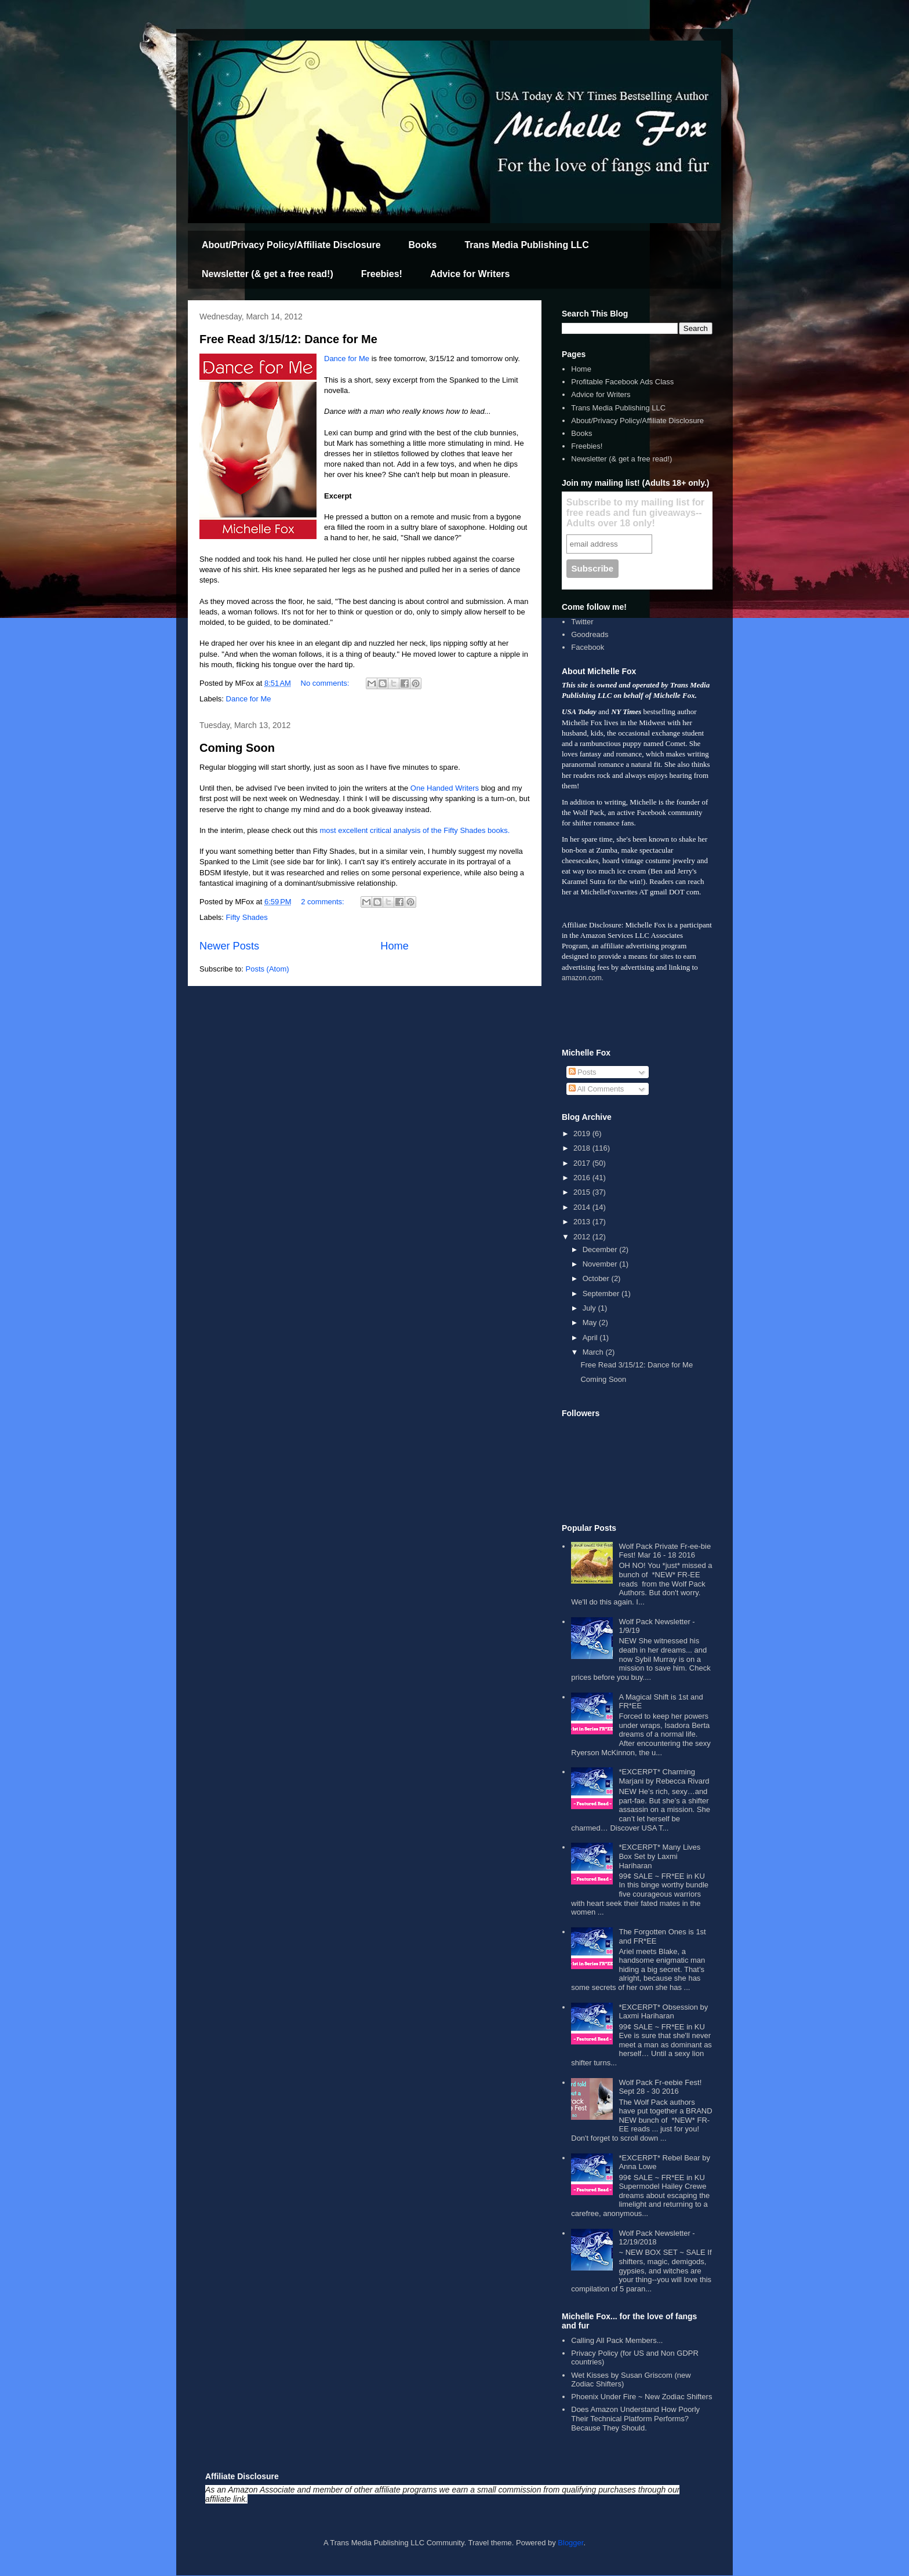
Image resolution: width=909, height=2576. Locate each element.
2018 (582, 1148)
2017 (582, 1163)
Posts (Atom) (267, 969)
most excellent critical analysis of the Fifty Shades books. (414, 830)
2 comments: (323, 901)
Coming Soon (237, 747)
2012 (582, 1236)
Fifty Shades (247, 917)
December (601, 1249)
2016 (582, 1177)
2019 (582, 1133)
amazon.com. (582, 978)
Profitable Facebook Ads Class (622, 381)
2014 (582, 1207)
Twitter (582, 621)
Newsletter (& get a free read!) (267, 274)
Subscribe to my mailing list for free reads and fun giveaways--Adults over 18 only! (635, 512)
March (594, 1352)
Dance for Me (346, 358)
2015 (582, 1192)
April (591, 1337)
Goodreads (589, 634)
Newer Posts (229, 946)
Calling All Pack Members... (617, 2340)
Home (394, 946)
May (591, 1322)
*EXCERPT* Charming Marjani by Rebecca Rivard (664, 1776)
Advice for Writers (470, 274)
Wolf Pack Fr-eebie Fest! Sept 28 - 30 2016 (660, 2087)
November (601, 1264)
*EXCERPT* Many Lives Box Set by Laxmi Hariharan (659, 1856)
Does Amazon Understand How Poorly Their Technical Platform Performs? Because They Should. (635, 2418)
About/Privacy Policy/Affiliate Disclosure (291, 245)
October (597, 1278)
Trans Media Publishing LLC (526, 245)
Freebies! (381, 274)
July (590, 1308)
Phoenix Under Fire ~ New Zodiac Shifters (641, 2396)
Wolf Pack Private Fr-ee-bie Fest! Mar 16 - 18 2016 (665, 1551)
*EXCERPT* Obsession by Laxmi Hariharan (663, 2012)
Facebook (587, 647)
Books (423, 245)
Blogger (570, 2542)
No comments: (326, 683)
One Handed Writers (444, 788)
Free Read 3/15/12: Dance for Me (288, 339)
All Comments (596, 1089)
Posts (583, 1072)
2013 (582, 1221)
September (602, 1293)
